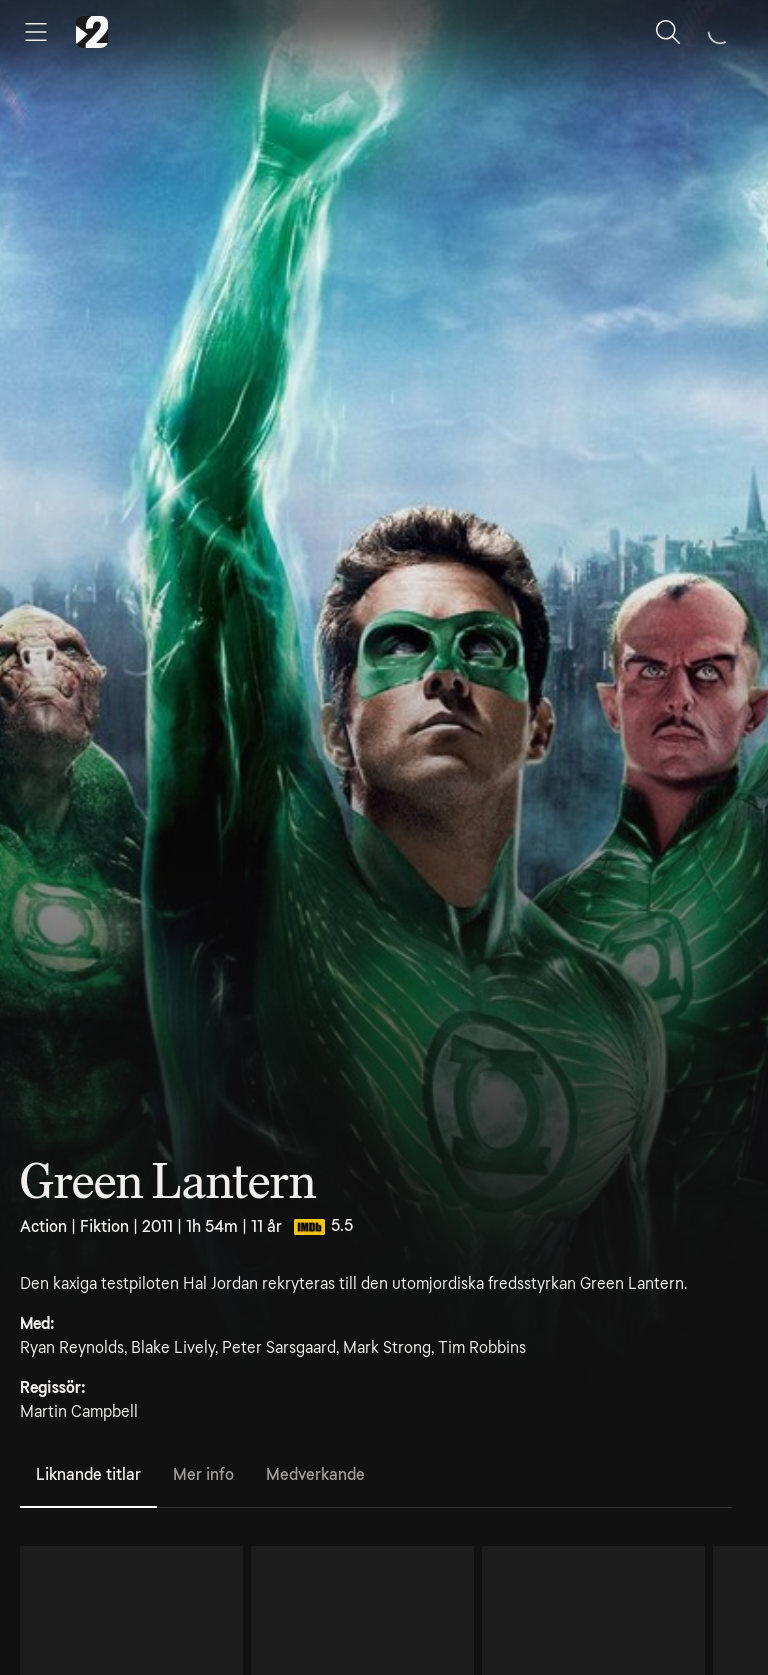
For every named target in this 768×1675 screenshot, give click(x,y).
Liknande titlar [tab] (88, 1474)
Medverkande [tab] (315, 1474)
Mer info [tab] (203, 1474)
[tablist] (376, 1476)
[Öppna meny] (36, 32)
